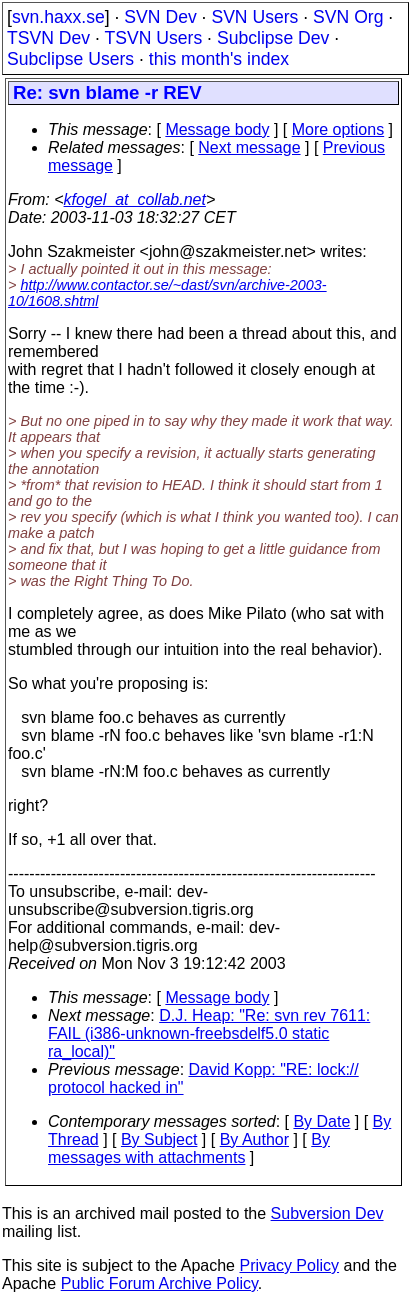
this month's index (219, 59)
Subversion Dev (327, 1213)
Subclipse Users (70, 59)
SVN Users (254, 17)
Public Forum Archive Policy (159, 1283)
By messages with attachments (189, 1148)
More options (338, 129)
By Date (321, 1121)
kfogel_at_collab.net (135, 199)
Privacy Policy (289, 1265)
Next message (249, 147)
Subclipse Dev (273, 38)
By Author (254, 1139)
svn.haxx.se (58, 17)
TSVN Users (153, 38)
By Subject (159, 1139)
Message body (217, 129)
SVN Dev (160, 17)
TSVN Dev (48, 38)
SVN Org (348, 17)
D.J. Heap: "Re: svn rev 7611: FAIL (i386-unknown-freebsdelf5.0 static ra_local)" (209, 1033)
